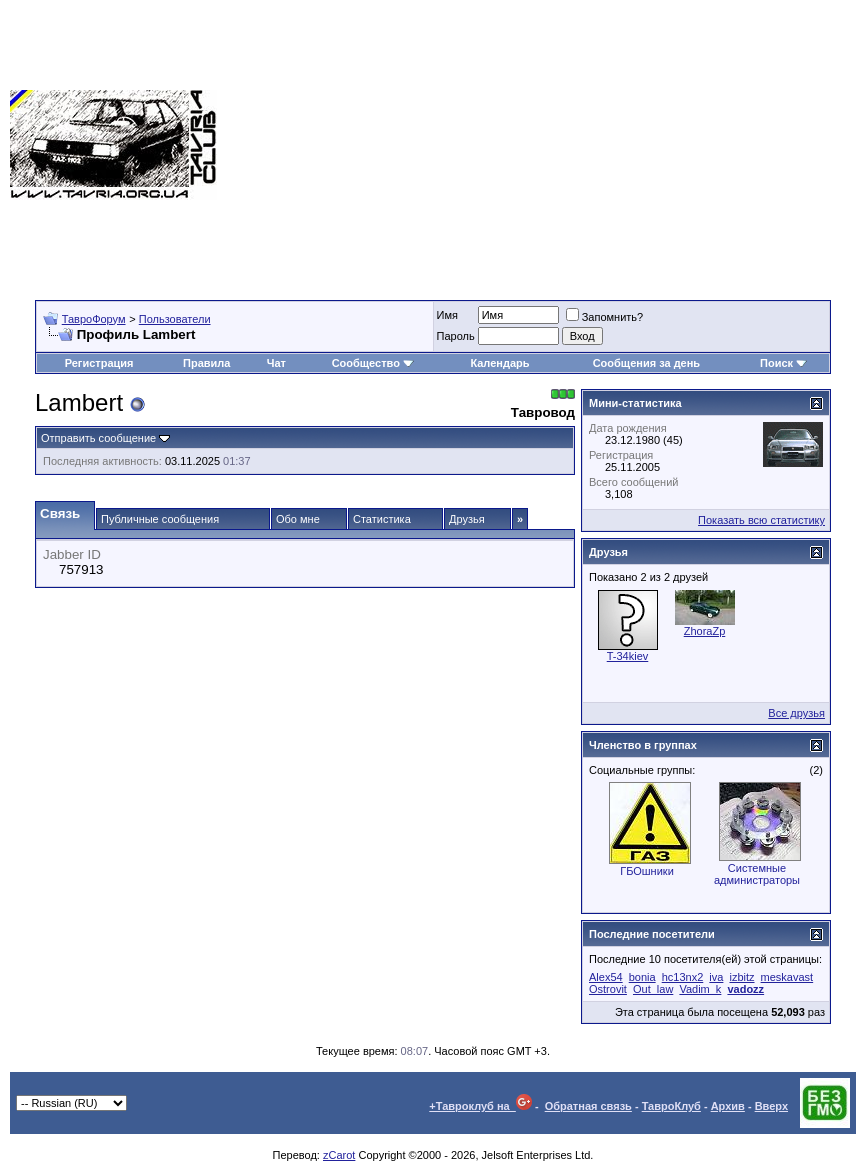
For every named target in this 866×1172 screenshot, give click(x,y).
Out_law (653, 989)
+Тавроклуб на (480, 1106)
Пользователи (175, 319)
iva (716, 977)
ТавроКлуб (671, 1106)
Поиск (783, 363)
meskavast (787, 977)
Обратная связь (588, 1106)
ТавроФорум (94, 319)
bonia (642, 977)
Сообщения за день (646, 363)
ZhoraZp (705, 631)
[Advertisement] (541, 145)
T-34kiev (628, 656)
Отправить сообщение (98, 438)
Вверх (771, 1106)
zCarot (339, 1155)
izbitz (741, 977)
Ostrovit (608, 989)
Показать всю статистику (761, 520)
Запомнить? (605, 317)
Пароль (456, 336)
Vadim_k (700, 989)
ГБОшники (647, 871)
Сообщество (373, 363)
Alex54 (606, 977)
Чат (276, 363)
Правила (206, 363)
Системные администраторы (757, 874)
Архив (728, 1106)
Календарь (499, 363)
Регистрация (99, 363)
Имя (447, 315)
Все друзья (796, 713)
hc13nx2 (683, 977)
